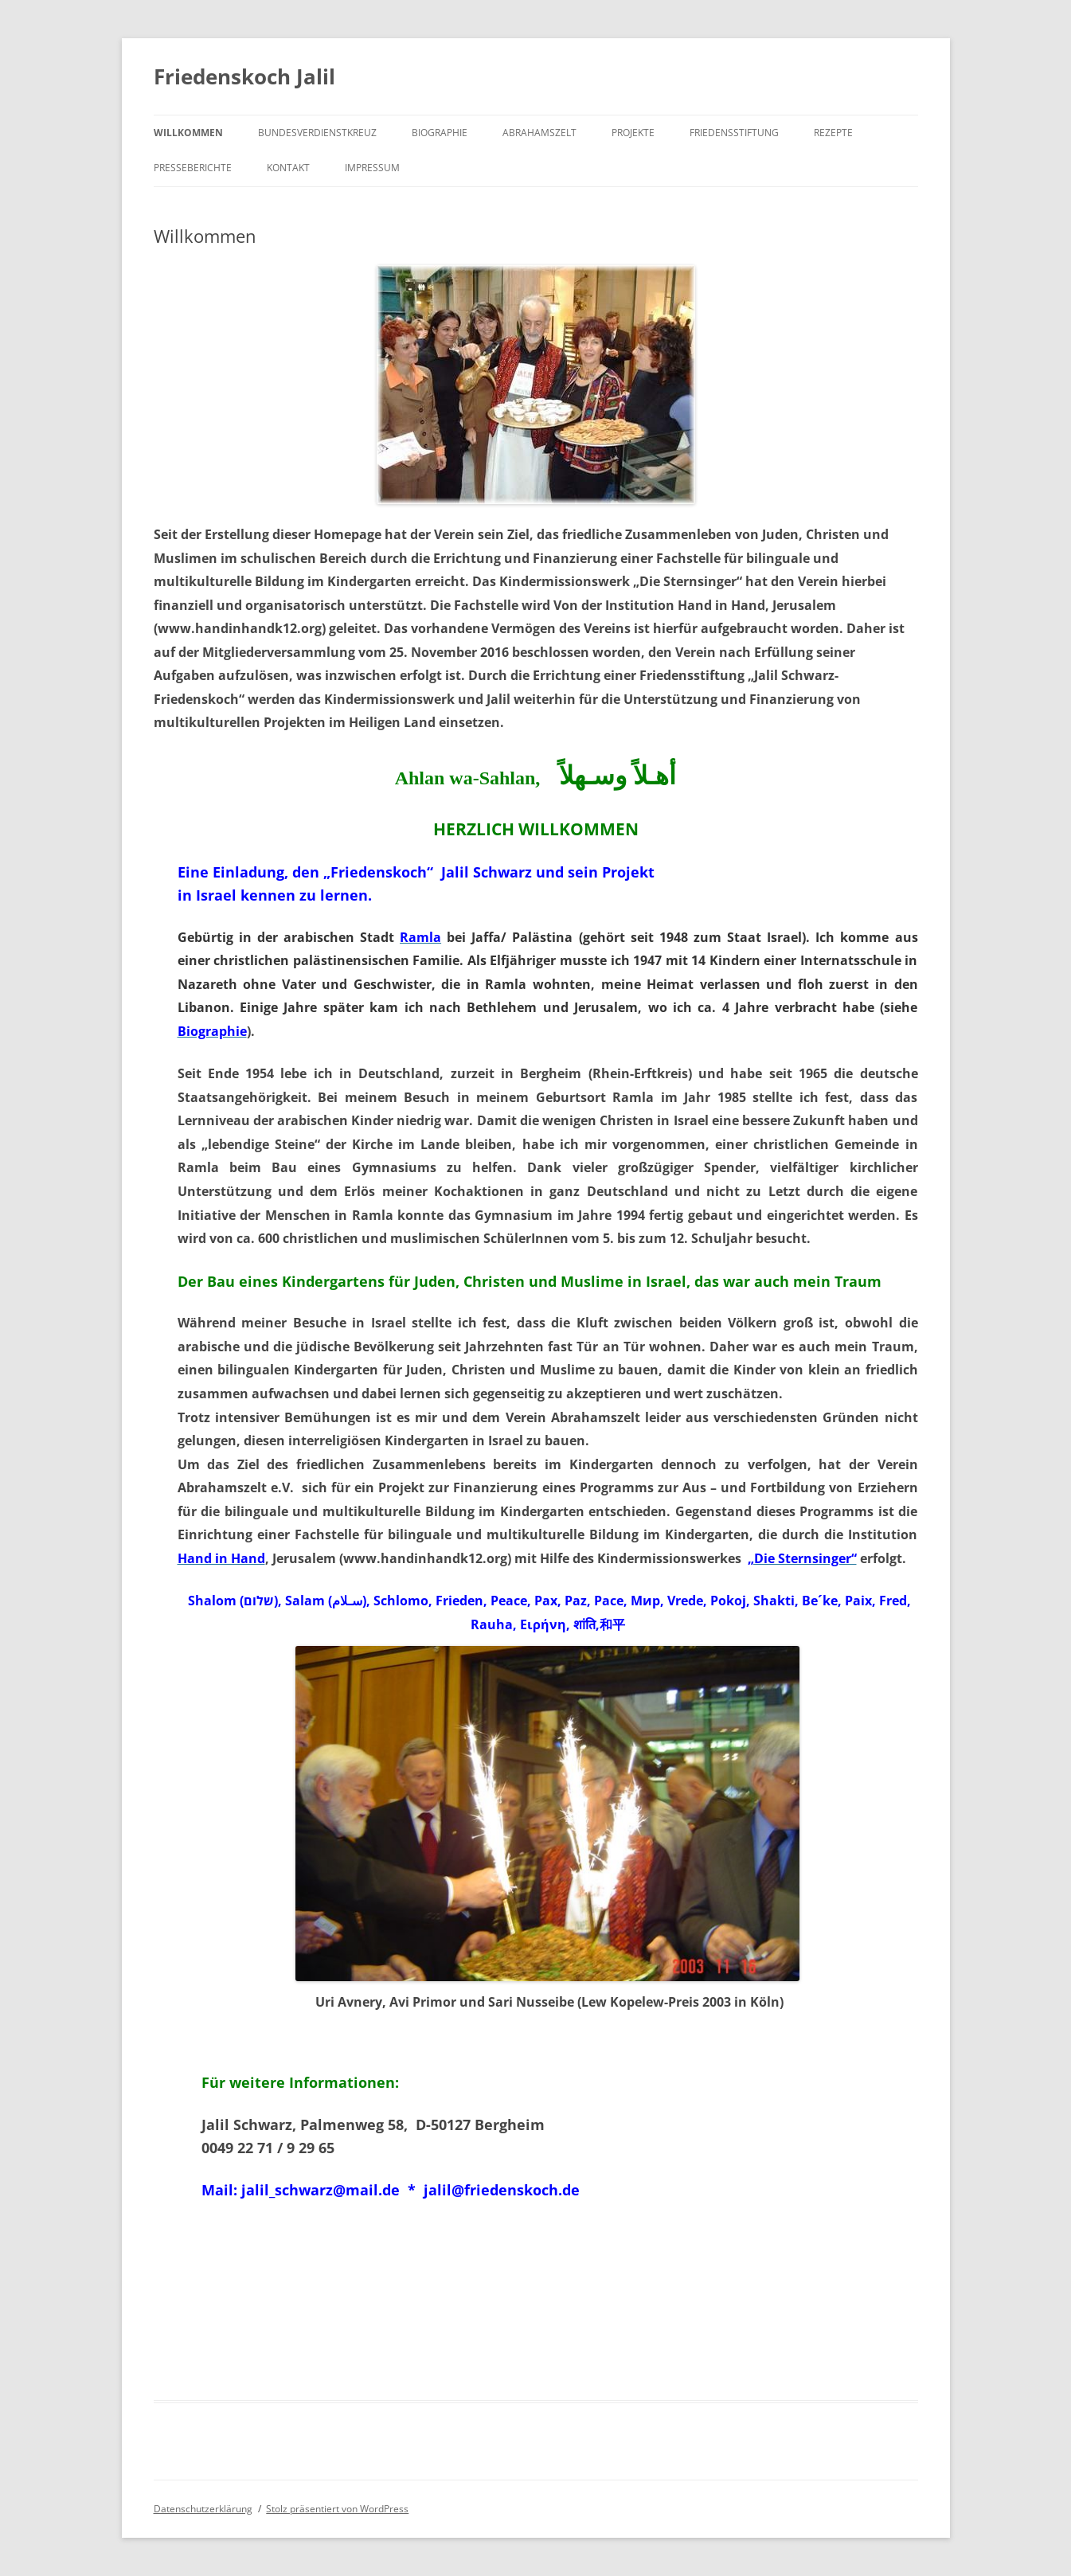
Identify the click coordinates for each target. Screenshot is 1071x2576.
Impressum (372, 167)
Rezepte (833, 132)
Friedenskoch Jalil (244, 76)
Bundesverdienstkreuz (317, 132)
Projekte (633, 132)
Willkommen (188, 132)
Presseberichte (193, 167)
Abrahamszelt (539, 132)
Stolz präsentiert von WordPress (337, 2508)
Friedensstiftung (734, 132)
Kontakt (288, 167)
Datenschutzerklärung (203, 2508)
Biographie (439, 132)
